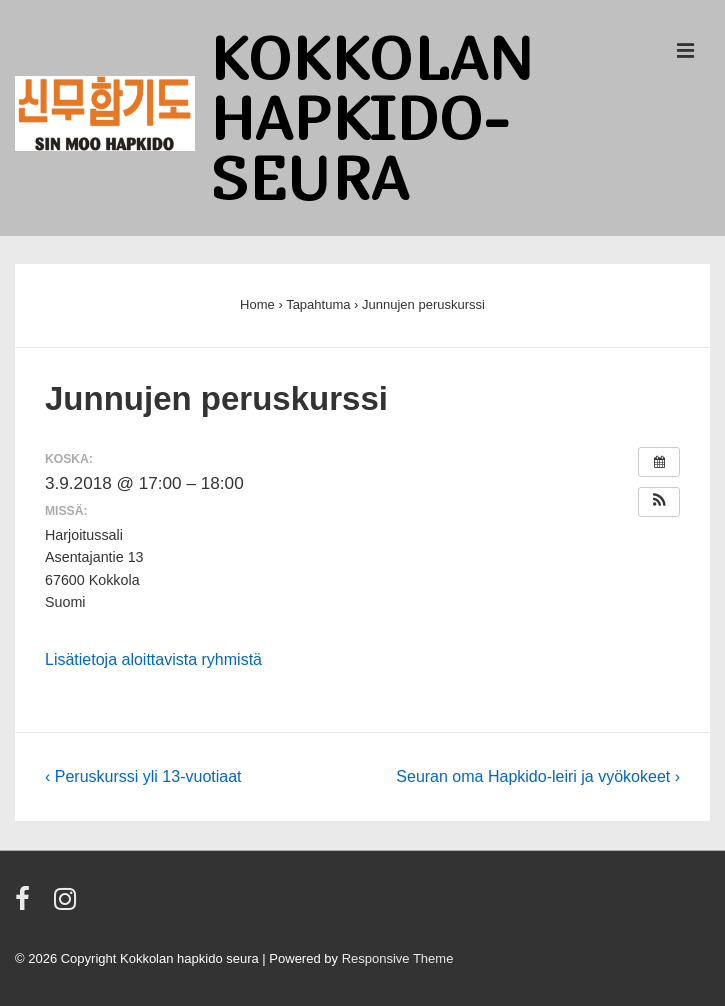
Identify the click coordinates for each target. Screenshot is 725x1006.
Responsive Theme (398, 958)
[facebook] (27, 905)
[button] (659, 502)
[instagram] (67, 905)
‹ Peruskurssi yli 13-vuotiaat (143, 776)
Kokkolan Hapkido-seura (372, 117)
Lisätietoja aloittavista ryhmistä (153, 659)
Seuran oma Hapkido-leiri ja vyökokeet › (538, 776)
